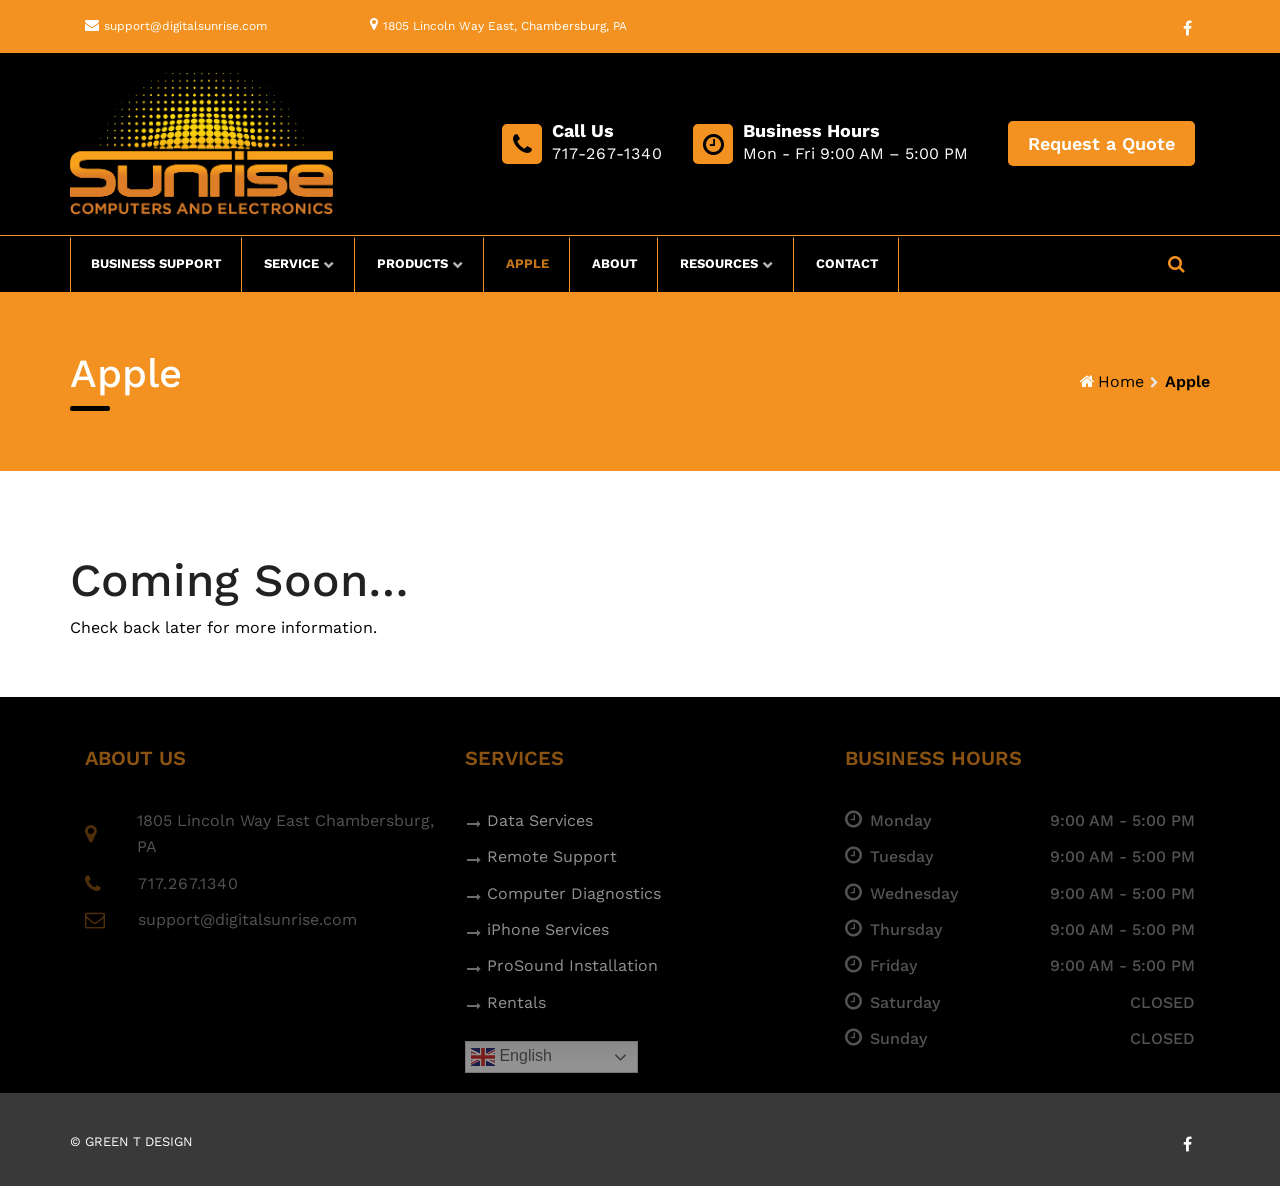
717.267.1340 (188, 883)
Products (412, 263)
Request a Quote (1101, 143)
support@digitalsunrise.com (185, 26)
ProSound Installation (572, 965)
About (614, 263)
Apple (527, 263)
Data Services (540, 820)
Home (1121, 381)
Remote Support (552, 856)
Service (291, 263)
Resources (719, 263)
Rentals (516, 1002)
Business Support (156, 263)
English (511, 1057)
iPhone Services (548, 929)
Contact (847, 263)
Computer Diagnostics (574, 893)
